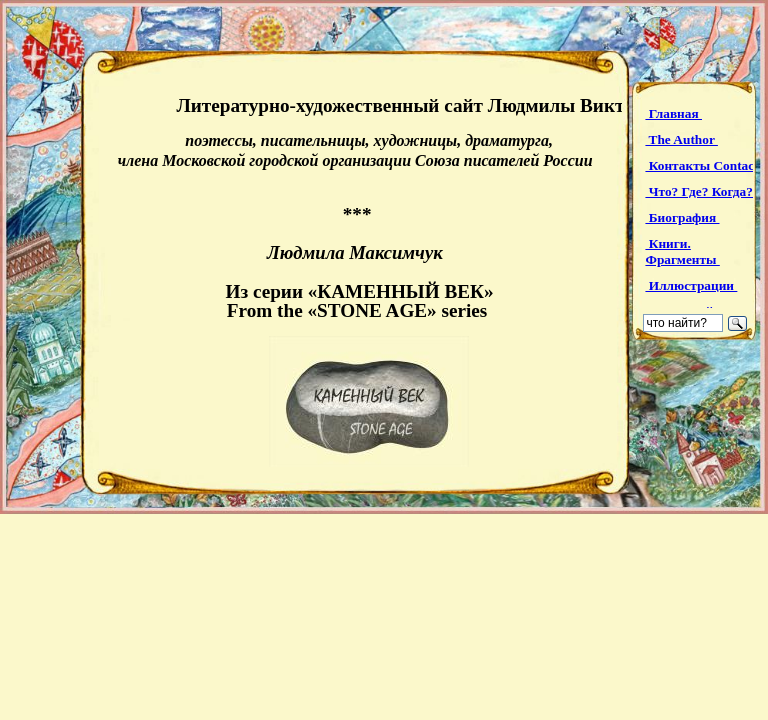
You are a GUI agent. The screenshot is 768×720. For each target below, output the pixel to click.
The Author (681, 139)
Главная (673, 113)
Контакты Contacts (706, 165)
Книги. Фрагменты (682, 251)
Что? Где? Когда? (700, 191)
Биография (682, 217)
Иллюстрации (691, 285)
